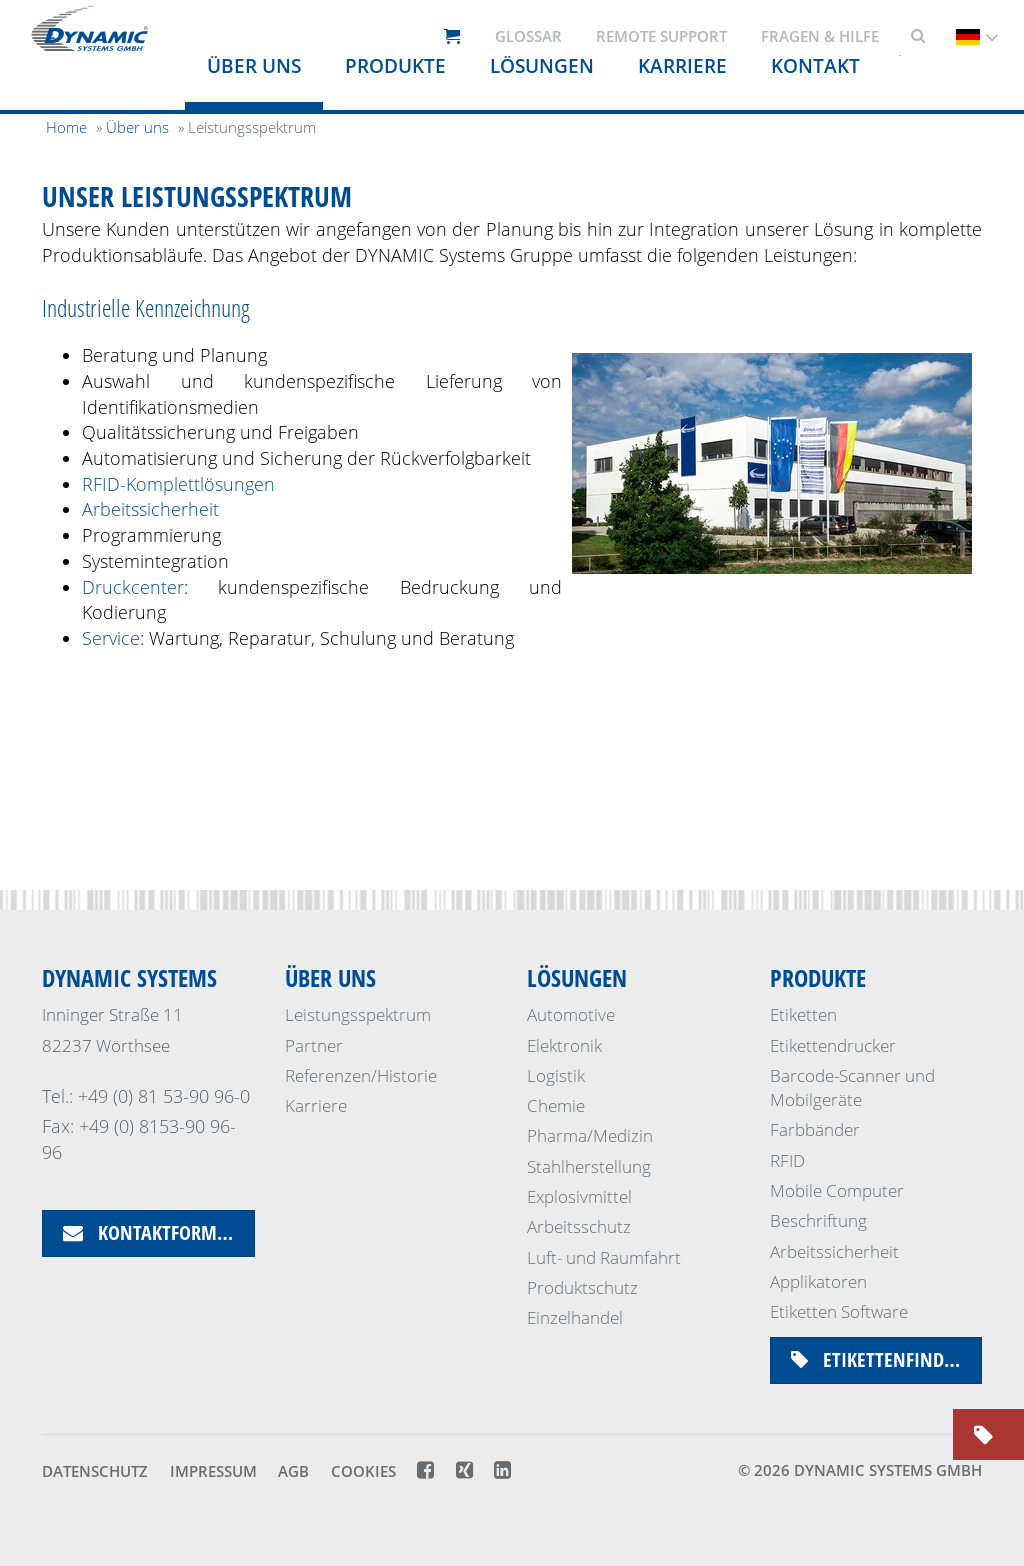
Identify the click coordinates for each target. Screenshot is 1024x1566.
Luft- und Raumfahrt (604, 1257)
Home (66, 127)
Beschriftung (818, 1220)
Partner (314, 1045)
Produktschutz (582, 1287)
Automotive (571, 1014)
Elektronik (564, 1045)
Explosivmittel (579, 1196)
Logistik (556, 1075)
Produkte (395, 66)
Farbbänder (815, 1129)
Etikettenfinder (877, 1359)
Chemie (556, 1105)
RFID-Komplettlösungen (178, 484)
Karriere (316, 1105)
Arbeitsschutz (579, 1226)
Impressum (213, 1471)
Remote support (661, 36)
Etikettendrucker (833, 1045)
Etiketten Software (839, 1311)
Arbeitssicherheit (150, 509)
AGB (293, 1471)
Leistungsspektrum (358, 1014)
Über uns (254, 66)
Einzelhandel (575, 1317)
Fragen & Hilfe (820, 36)
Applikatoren (818, 1281)
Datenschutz (95, 1471)
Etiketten (803, 1014)
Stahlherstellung (589, 1166)
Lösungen (577, 977)
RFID (787, 1160)
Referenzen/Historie (361, 1075)
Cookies (363, 1471)
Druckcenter (133, 587)
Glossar (528, 36)
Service (111, 638)
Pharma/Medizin (590, 1135)
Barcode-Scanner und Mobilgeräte (852, 1087)
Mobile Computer (837, 1190)
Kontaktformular (159, 1232)
